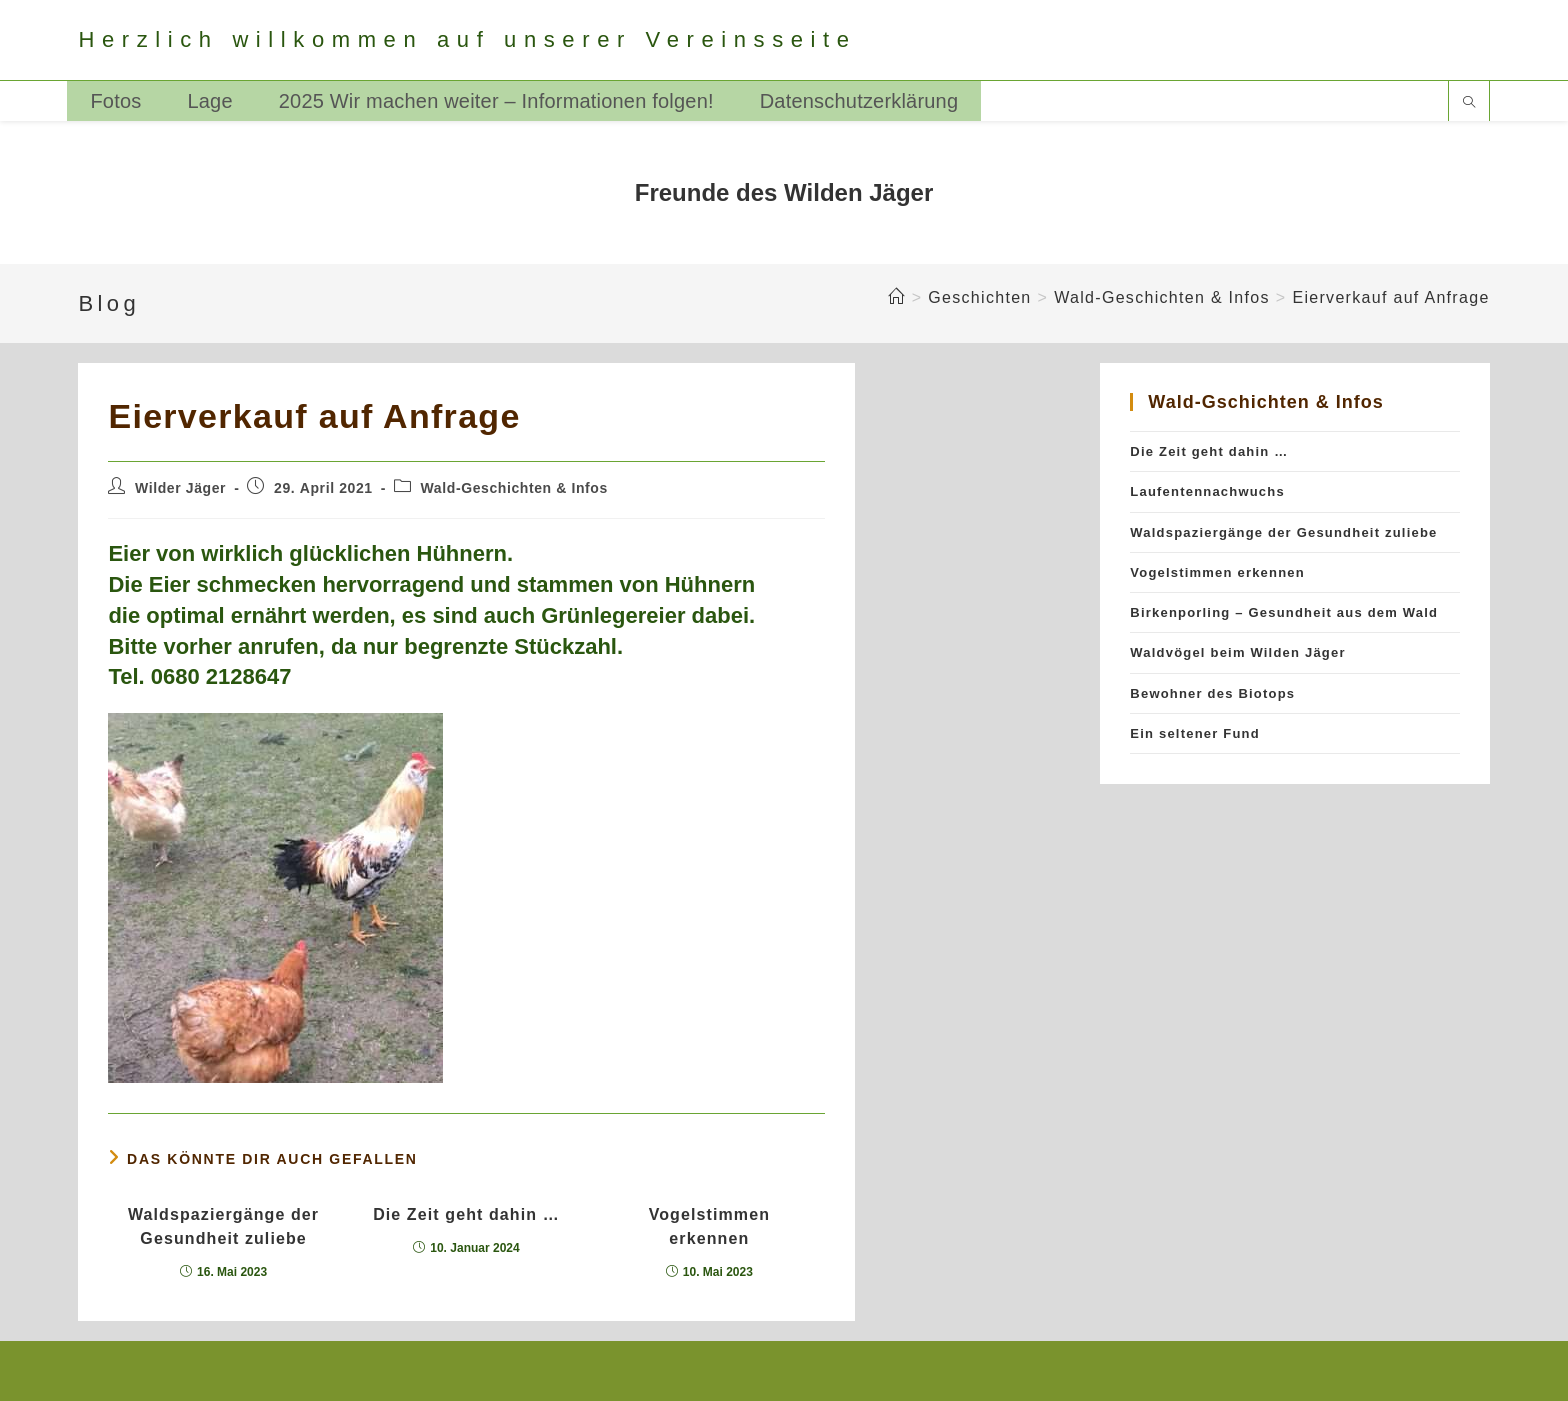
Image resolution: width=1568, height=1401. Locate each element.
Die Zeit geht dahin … (466, 1214)
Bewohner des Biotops (1212, 693)
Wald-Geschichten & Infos (514, 488)
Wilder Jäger (180, 488)
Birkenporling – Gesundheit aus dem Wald (1284, 612)
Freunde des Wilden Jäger (784, 192)
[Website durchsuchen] (1469, 103)
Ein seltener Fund (1194, 733)
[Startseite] (896, 297)
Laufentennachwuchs (1207, 491)
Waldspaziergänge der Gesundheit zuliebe (223, 1226)
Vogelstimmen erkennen (709, 1226)
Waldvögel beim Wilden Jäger (1237, 652)
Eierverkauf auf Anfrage (1390, 297)
